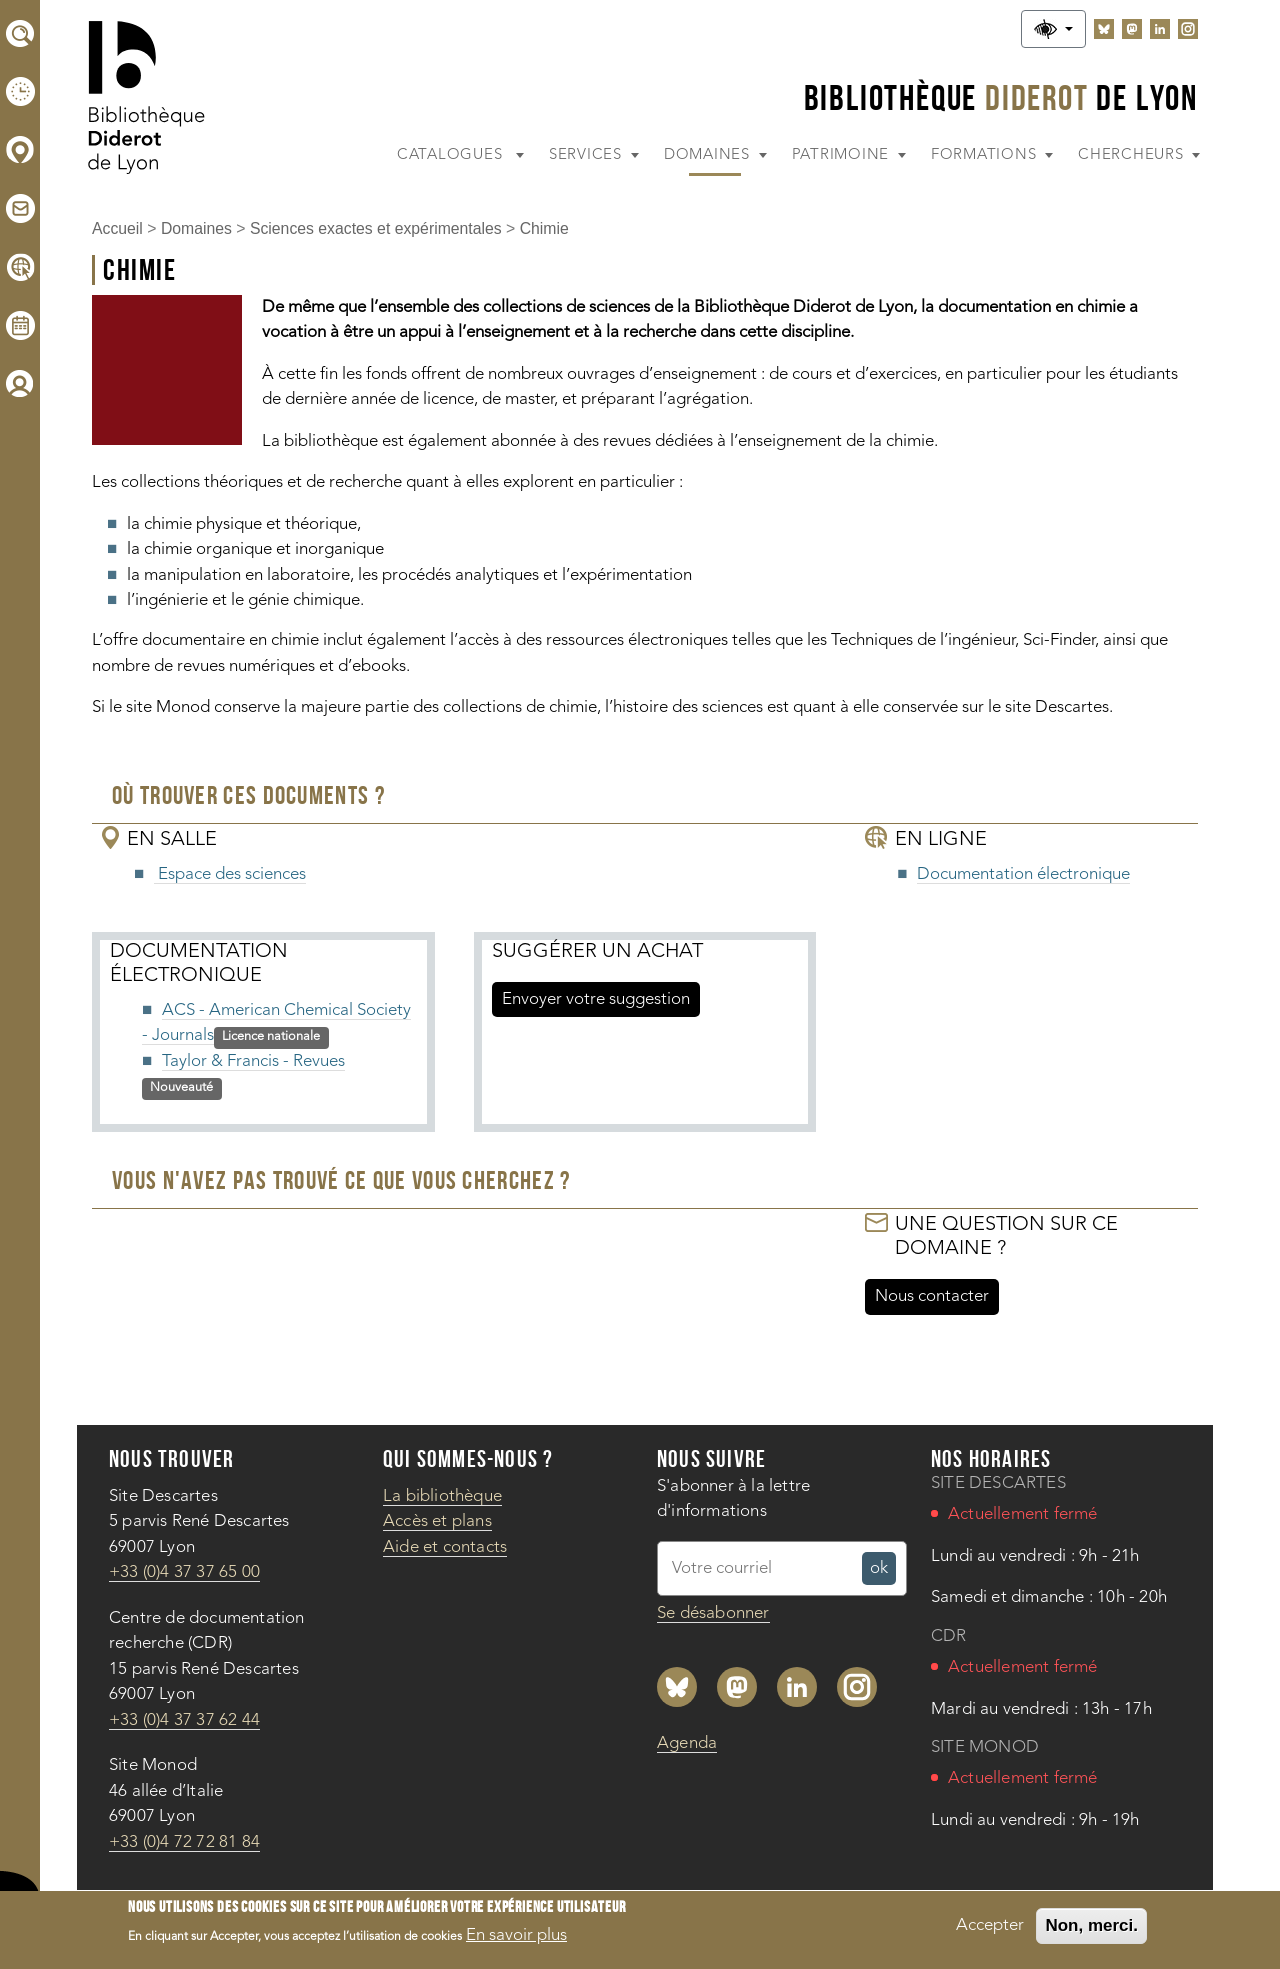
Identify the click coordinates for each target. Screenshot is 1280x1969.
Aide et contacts (445, 1547)
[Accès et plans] (20, 150)
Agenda (687, 1743)
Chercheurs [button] (1133, 155)
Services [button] (588, 155)
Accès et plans (437, 1521)
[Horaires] (20, 91)
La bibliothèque (442, 1496)
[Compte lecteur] (20, 383)
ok (883, 1570)
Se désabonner (713, 1613)
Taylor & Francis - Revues (253, 1061)
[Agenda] (20, 325)
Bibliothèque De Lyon (1001, 97)
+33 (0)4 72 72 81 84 (184, 1842)
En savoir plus (516, 1941)
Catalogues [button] (452, 155)
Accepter (990, 1930)
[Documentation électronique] (20, 267)
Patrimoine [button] (843, 155)
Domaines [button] (709, 155)
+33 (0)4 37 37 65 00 (184, 1572)
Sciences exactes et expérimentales (376, 228)
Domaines (196, 228)
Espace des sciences (230, 874)
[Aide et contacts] (20, 208)
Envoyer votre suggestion (596, 999)
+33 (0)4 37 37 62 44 (184, 1720)
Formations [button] (986, 155)
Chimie (544, 228)
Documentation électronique (1023, 874)
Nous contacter (932, 1296)
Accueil (117, 228)
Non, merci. (1091, 1930)
